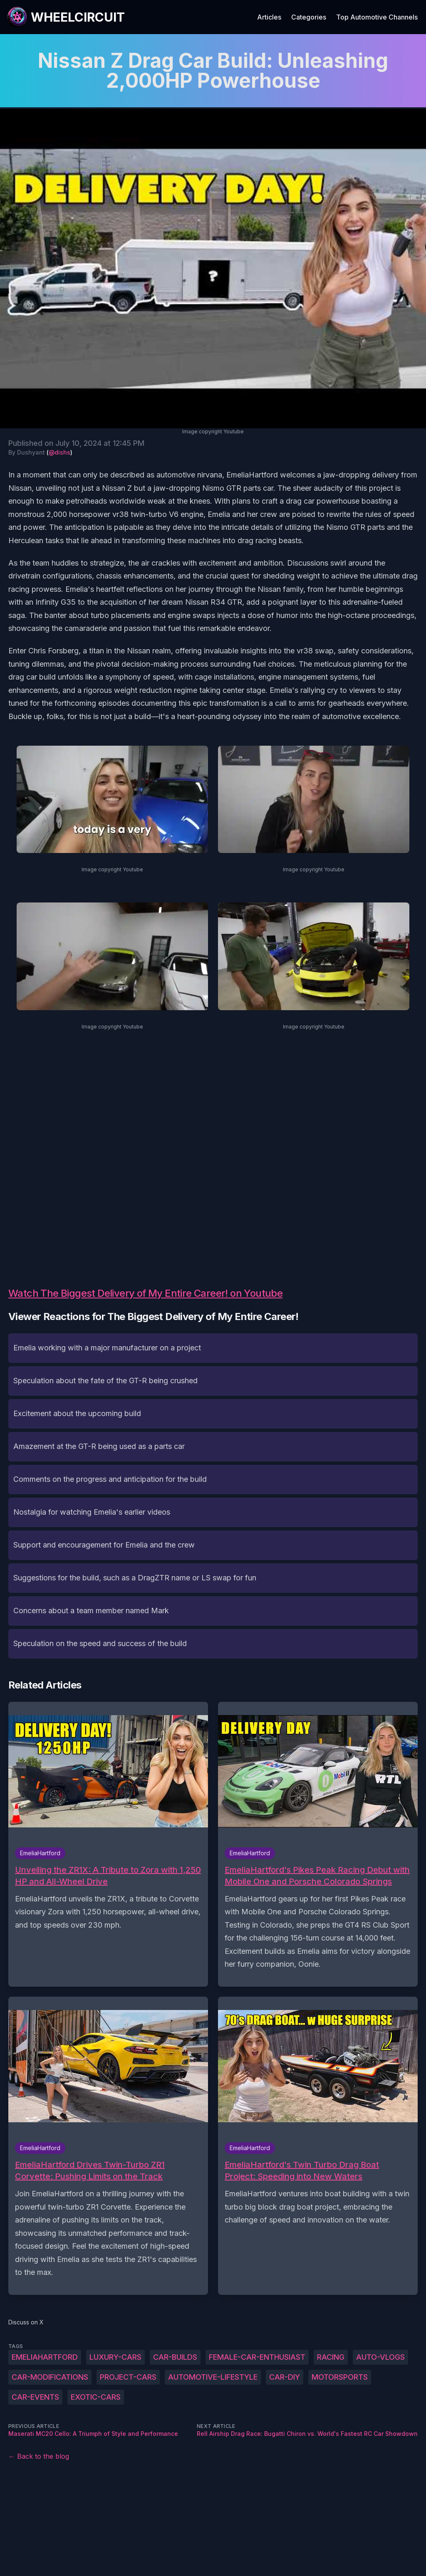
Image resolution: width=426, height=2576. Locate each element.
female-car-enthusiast (257, 2357)
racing (330, 2357)
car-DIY (284, 2377)
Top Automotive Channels (377, 17)
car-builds (175, 2357)
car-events (35, 2397)
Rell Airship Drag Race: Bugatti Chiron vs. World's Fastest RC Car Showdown (307, 2433)
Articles (269, 17)
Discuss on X (26, 2322)
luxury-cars (115, 2357)
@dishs (59, 452)
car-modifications (50, 2377)
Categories (308, 17)
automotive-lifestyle (213, 2377)
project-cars (128, 2377)
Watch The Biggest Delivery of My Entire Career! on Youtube (145, 1293)
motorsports (340, 2377)
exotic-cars (96, 2397)
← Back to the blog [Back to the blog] (38, 2456)
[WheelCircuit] (65, 17)
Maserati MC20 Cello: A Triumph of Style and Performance (93, 2433)
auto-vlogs (380, 2357)
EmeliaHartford (45, 2357)
